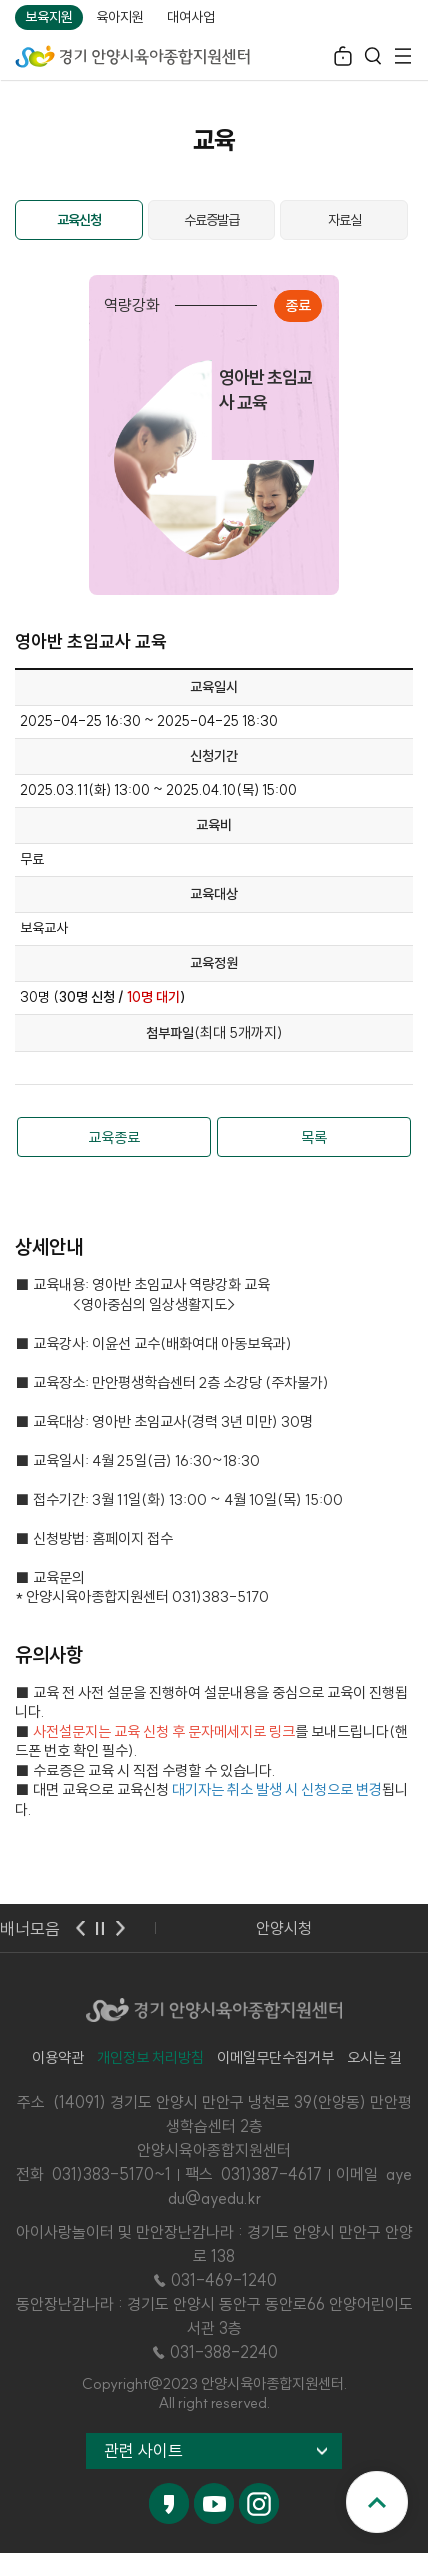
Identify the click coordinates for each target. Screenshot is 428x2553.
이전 (80, 1928)
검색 (373, 58)
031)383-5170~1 (111, 2174)
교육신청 (79, 220)
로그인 (343, 58)
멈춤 (100, 1928)
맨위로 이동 (377, 2502)
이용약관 (58, 2057)
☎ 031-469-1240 (214, 2280)
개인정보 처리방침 (150, 2057)
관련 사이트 (143, 2450)
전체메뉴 (403, 58)
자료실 (344, 220)
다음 (120, 1928)
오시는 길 (374, 2057)
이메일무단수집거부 (275, 2057)
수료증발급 (211, 220)
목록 (314, 1137)
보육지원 (49, 17)
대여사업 (191, 17)
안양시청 (284, 1928)
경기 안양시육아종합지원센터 (132, 55)
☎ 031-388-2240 (214, 2352)
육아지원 (120, 17)
